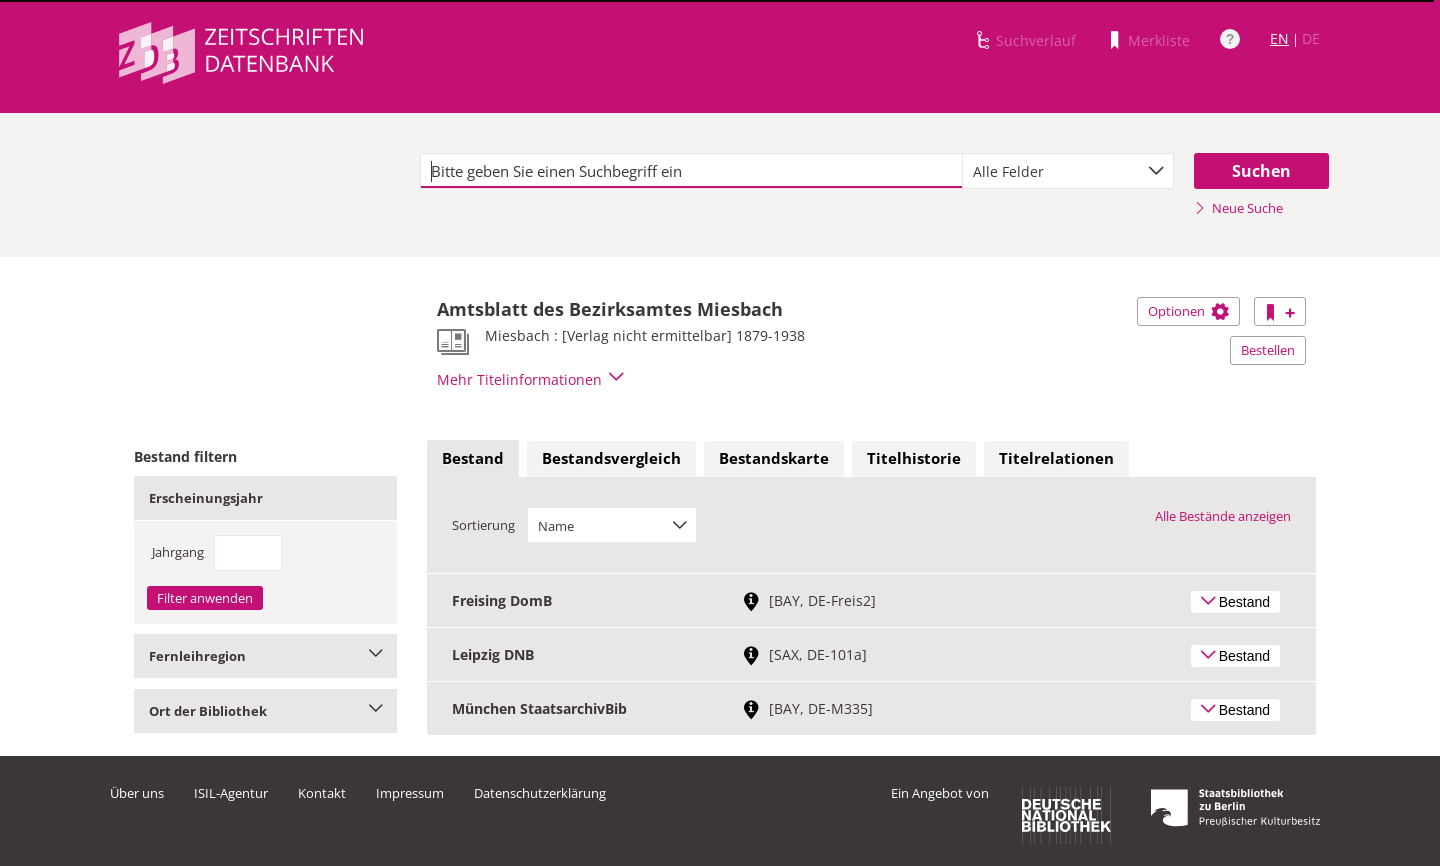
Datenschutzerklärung (540, 793)
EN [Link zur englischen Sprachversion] (1279, 38)
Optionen (1188, 311)
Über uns (137, 793)
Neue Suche (1238, 208)
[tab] (473, 459)
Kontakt (322, 793)
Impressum (410, 793)
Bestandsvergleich (611, 458)
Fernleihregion (265, 656)
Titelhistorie (914, 458)
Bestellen (1268, 350)
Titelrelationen (1056, 458)
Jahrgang (178, 552)
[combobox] (1068, 171)
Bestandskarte (774, 458)
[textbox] (691, 171)
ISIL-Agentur (231, 793)
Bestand (473, 458)
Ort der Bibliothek (265, 711)
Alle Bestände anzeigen (1223, 516)
